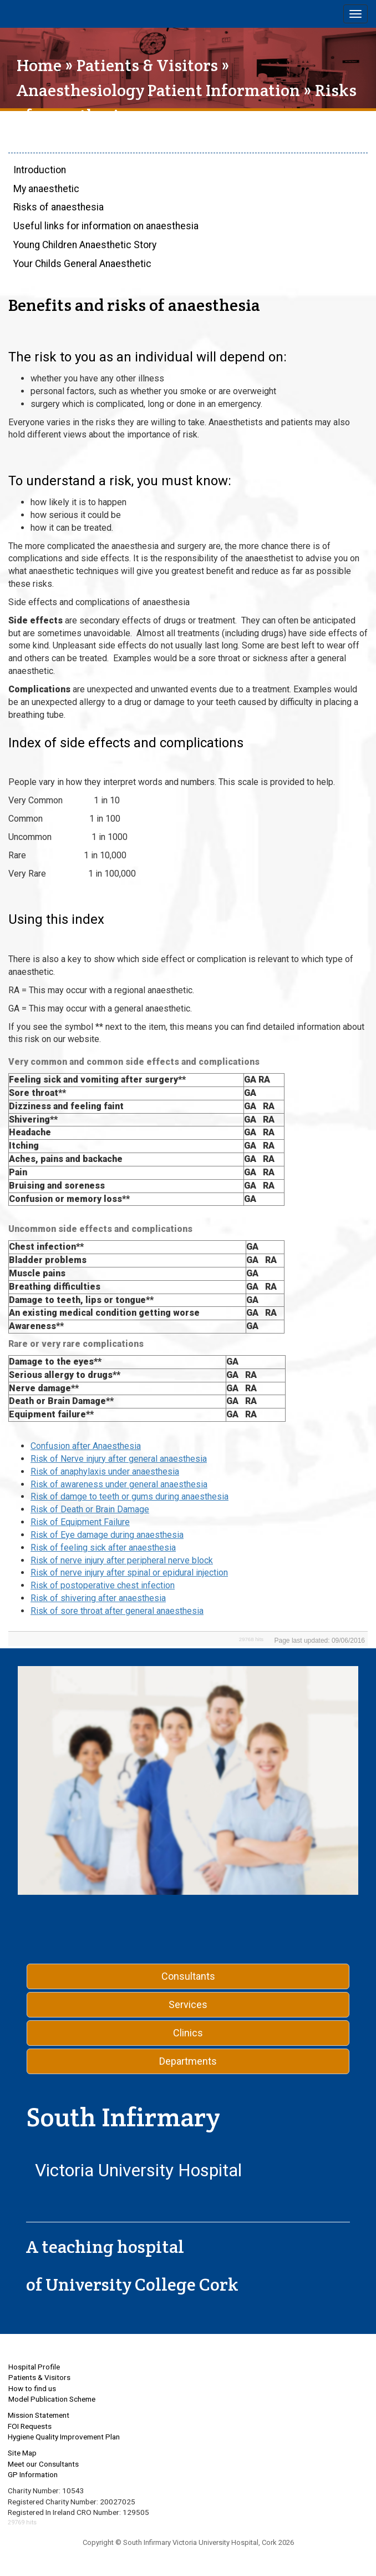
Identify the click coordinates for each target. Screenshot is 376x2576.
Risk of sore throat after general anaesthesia (117, 1611)
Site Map (22, 2452)
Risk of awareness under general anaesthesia (119, 1484)
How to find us (32, 2388)
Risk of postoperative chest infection (103, 1585)
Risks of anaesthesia (58, 207)
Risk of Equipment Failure (80, 1522)
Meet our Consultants (43, 2463)
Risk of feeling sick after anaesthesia (103, 1547)
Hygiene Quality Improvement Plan (64, 2436)
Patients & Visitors (147, 65)
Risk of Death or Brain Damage (90, 1509)
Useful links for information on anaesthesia (106, 226)
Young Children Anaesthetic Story (84, 244)
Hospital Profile (34, 2366)
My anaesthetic (46, 188)
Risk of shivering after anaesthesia (98, 1598)
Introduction (39, 169)
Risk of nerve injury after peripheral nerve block (122, 1560)
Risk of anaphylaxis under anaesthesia (105, 1471)
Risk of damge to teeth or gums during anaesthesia (129, 1496)
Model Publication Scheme (51, 2398)
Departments (188, 2061)
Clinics (188, 2033)
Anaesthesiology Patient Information (158, 90)
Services (188, 2004)
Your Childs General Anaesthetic (82, 263)
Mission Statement (38, 2415)
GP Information (33, 2474)
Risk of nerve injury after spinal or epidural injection (129, 1572)
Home (39, 65)
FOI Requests (30, 2426)
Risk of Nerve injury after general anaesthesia (119, 1458)
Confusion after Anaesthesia (86, 1446)
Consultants (188, 1976)
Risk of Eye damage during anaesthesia (107, 1535)
